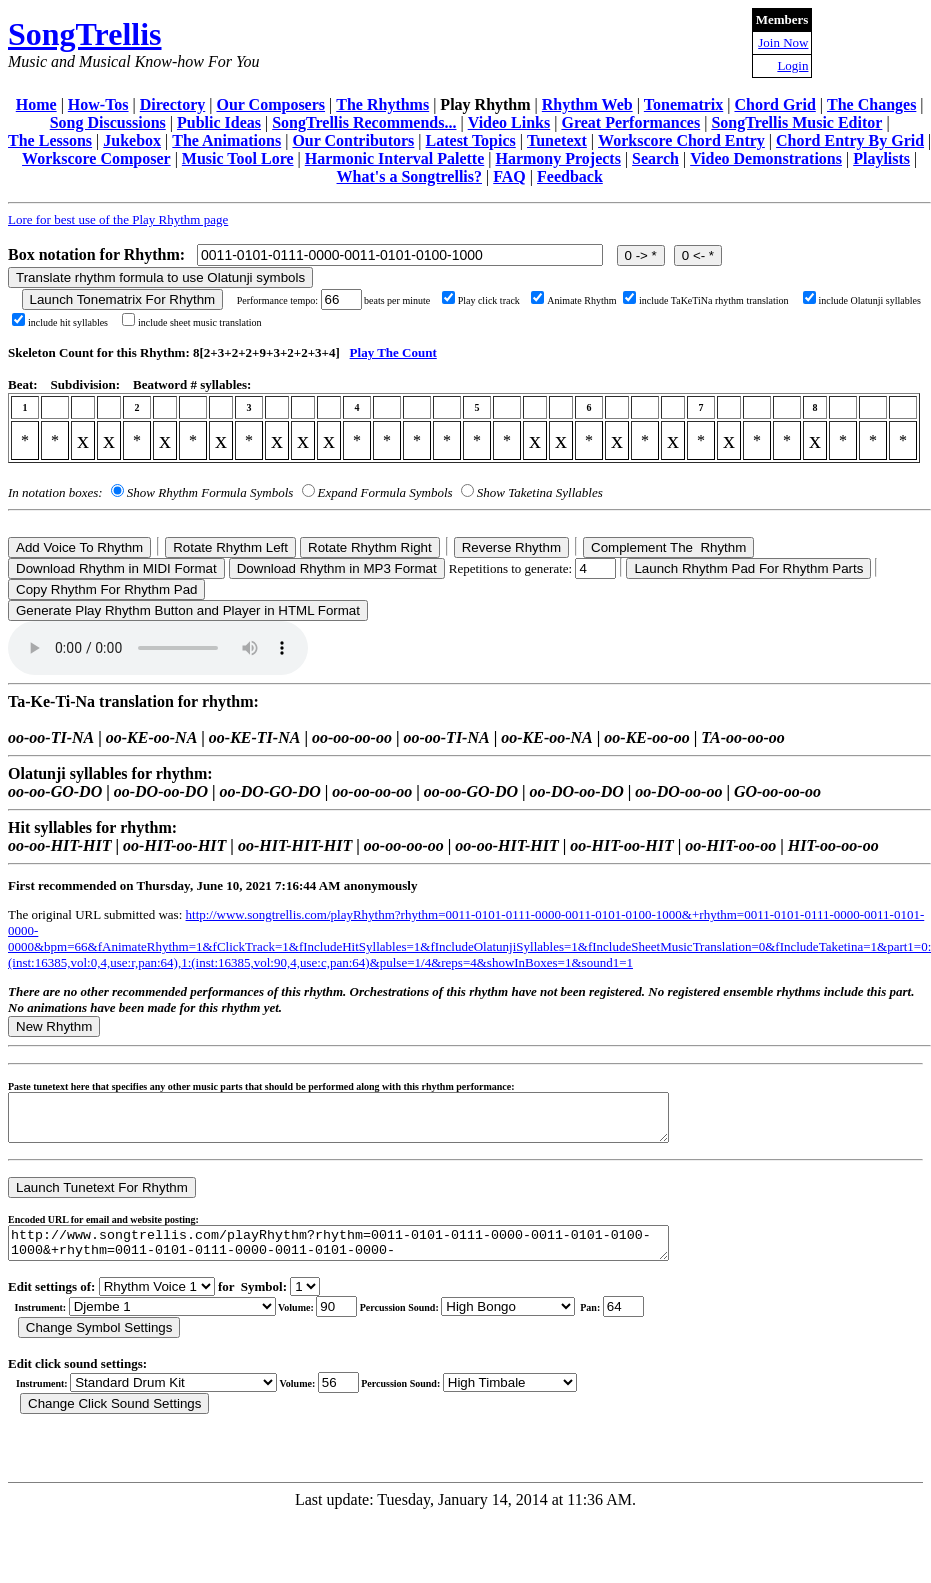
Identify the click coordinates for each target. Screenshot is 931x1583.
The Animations (226, 140)
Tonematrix (683, 104)
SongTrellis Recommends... (364, 122)
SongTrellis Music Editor (796, 122)
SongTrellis (85, 34)
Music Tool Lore (238, 158)
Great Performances (630, 122)
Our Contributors (353, 140)
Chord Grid (774, 104)
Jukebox (132, 140)
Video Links (509, 122)
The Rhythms (382, 104)
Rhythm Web (587, 104)
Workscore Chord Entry (681, 140)
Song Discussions (108, 122)
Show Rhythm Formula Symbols (210, 492)
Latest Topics (471, 140)
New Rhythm (54, 1026)
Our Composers (270, 104)
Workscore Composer (96, 158)
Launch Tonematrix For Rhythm (123, 299)
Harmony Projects (557, 158)
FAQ (509, 176)
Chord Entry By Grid (850, 140)
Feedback (570, 176)
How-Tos (98, 104)
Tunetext (557, 140)
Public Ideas (219, 122)
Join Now (783, 42)
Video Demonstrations (766, 158)
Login (792, 65)
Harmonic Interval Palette (395, 158)
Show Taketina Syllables (540, 492)
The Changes (871, 104)
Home (36, 104)
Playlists (881, 158)
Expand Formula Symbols (385, 492)
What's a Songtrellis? (410, 176)
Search (655, 158)
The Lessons (50, 140)
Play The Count (393, 352)
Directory (172, 104)
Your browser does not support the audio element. (158, 648)
